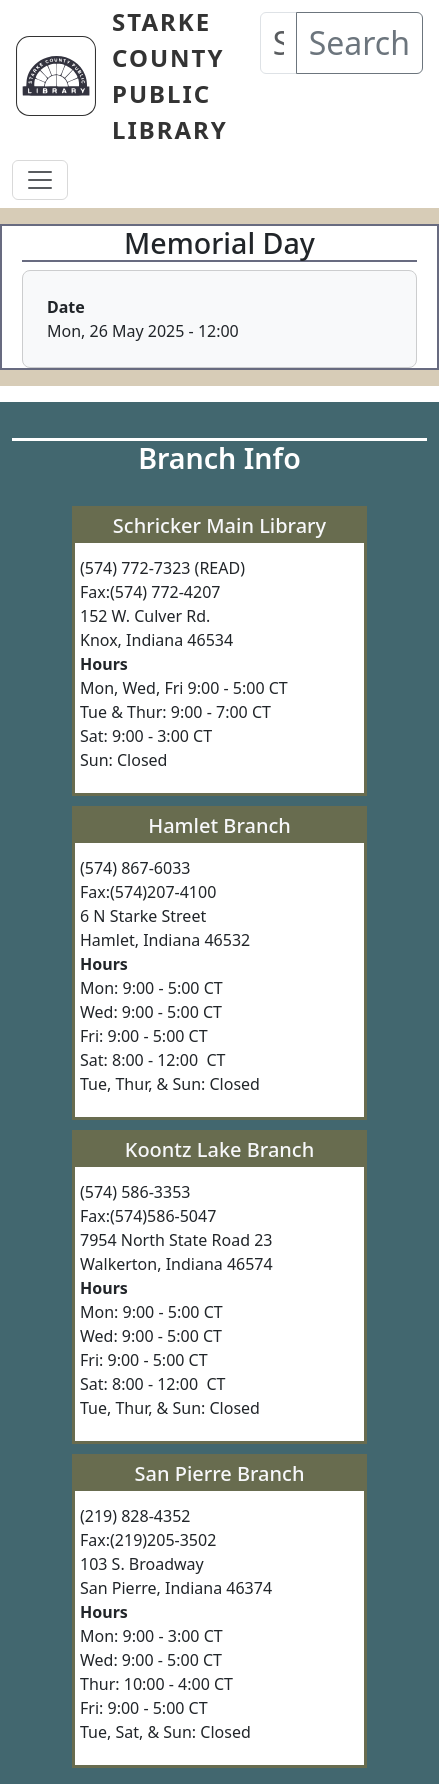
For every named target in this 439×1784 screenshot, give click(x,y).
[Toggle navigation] (40, 180)
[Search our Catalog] (278, 43)
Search (359, 42)
